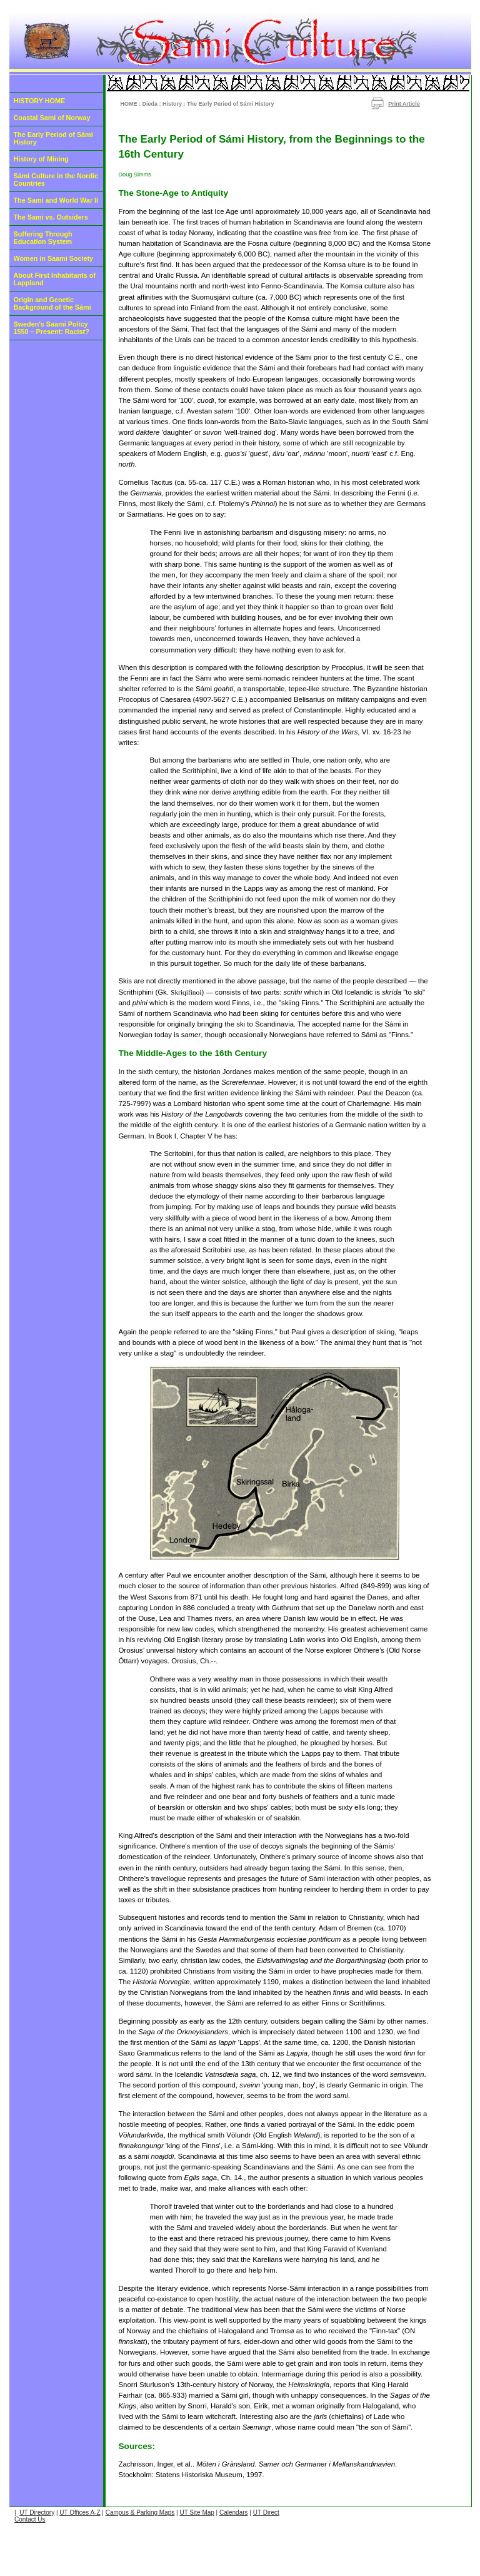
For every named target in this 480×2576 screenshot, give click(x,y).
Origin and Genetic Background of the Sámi (52, 303)
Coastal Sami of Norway (52, 117)
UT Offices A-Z (79, 2512)
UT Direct (266, 2512)
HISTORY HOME (40, 100)
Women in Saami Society (54, 258)
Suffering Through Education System (43, 237)
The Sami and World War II (56, 200)
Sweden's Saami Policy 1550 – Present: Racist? (51, 327)
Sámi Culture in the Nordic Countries (56, 179)
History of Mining (41, 159)
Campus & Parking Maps (140, 2512)
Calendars (233, 2512)
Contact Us (29, 2519)
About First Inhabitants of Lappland (55, 279)
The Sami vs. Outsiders (51, 217)
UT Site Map (196, 2512)
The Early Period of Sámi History (53, 138)
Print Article (404, 104)
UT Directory (36, 2512)
